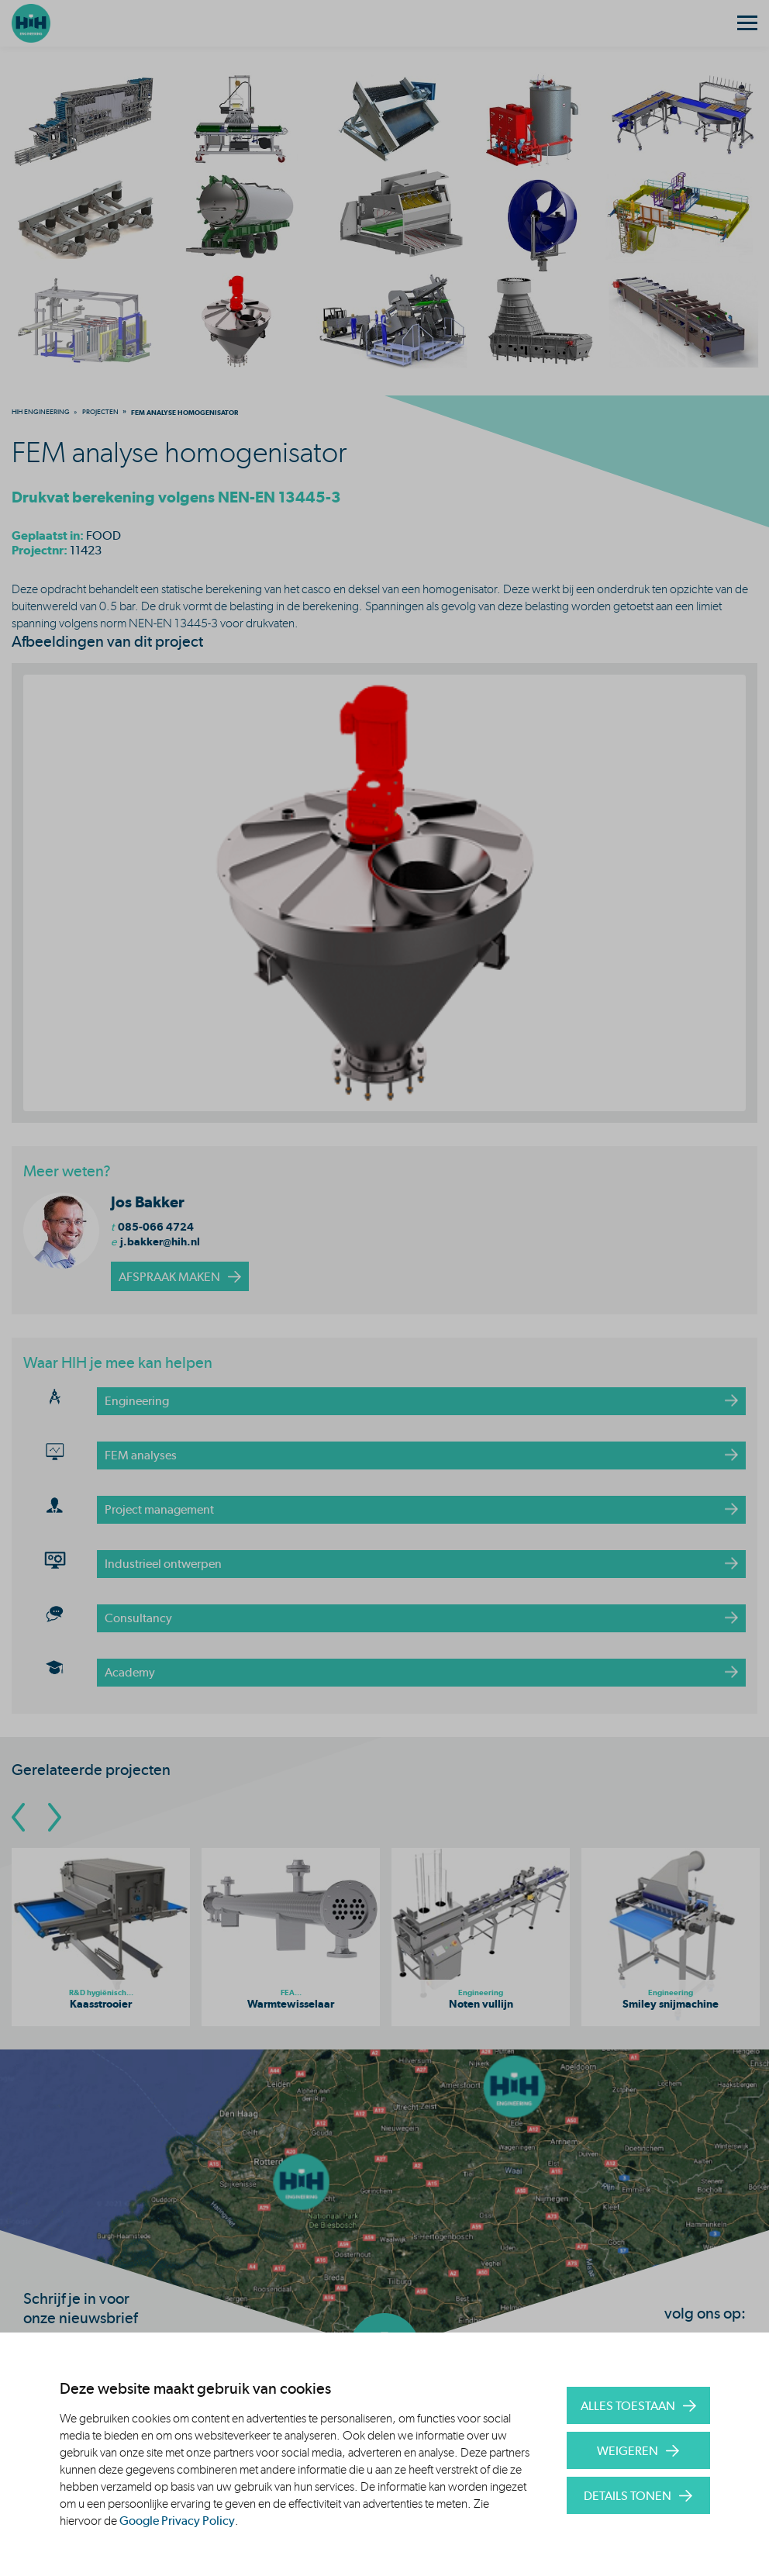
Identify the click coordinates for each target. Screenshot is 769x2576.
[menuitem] (41, 411)
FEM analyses (141, 1455)
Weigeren (627, 2450)
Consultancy (138, 1618)
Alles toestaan (628, 2405)
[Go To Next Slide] (54, 1817)
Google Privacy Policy (177, 2520)
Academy (130, 1672)
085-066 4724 (156, 1227)
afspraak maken (169, 1276)
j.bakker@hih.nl (160, 1241)
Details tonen (627, 2495)
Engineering (137, 1400)
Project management (159, 1509)
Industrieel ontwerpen (163, 1563)
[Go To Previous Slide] (18, 1817)
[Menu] (747, 23)
